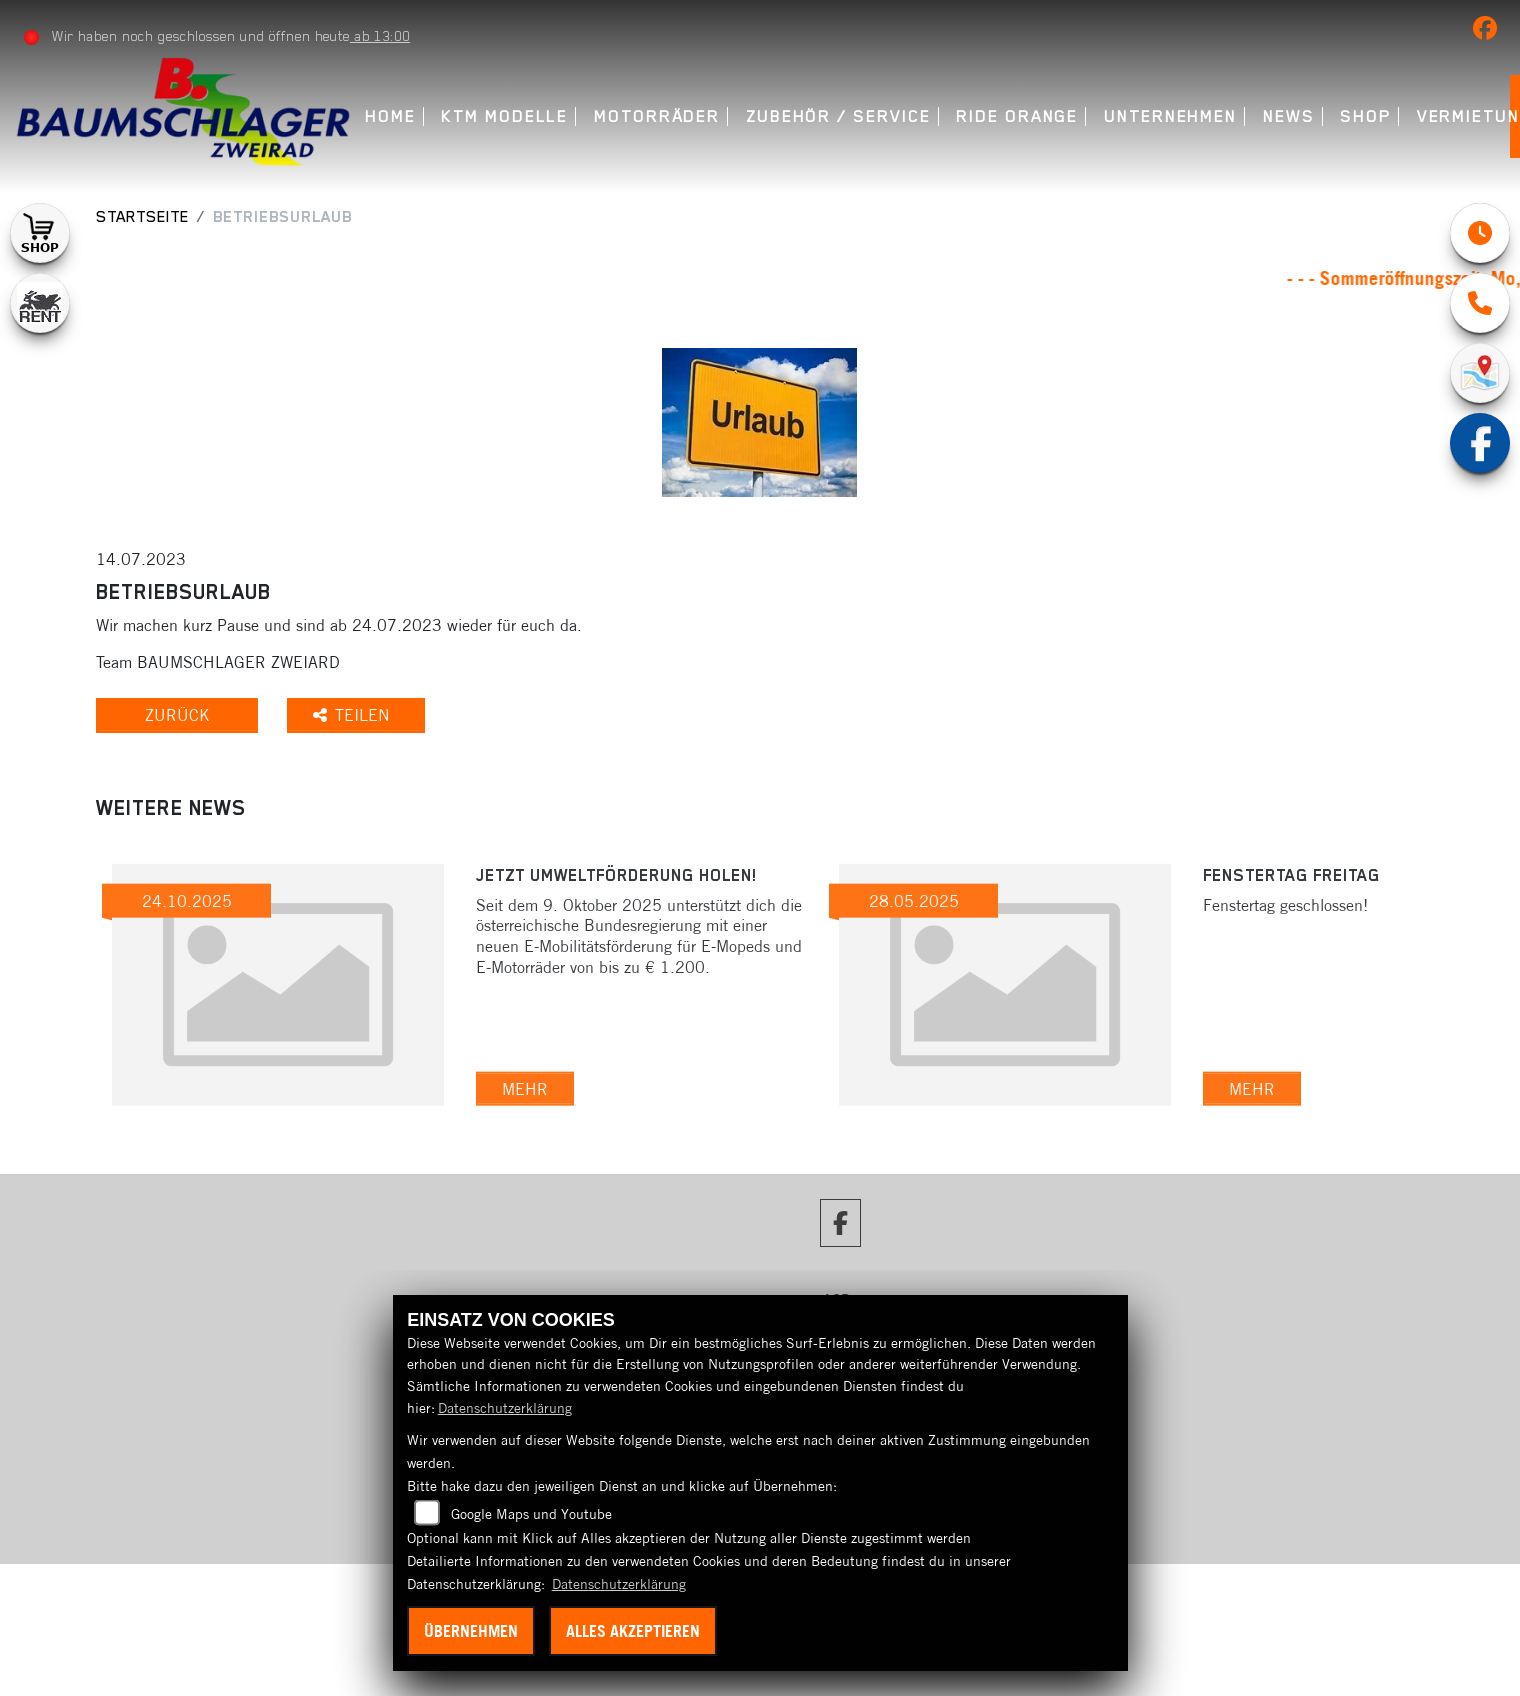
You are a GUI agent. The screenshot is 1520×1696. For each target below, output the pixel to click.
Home (390, 116)
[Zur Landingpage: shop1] (40, 233)
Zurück (178, 715)
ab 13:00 (380, 36)
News (1289, 116)
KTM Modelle (504, 116)
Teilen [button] (357, 715)
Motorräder (657, 116)
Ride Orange (1017, 116)
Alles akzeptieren (633, 1631)
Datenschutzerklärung (505, 1408)
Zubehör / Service (838, 116)
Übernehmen (471, 1631)
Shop (1365, 116)
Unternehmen (1170, 116)
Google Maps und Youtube (531, 1514)
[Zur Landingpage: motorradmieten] (40, 303)
